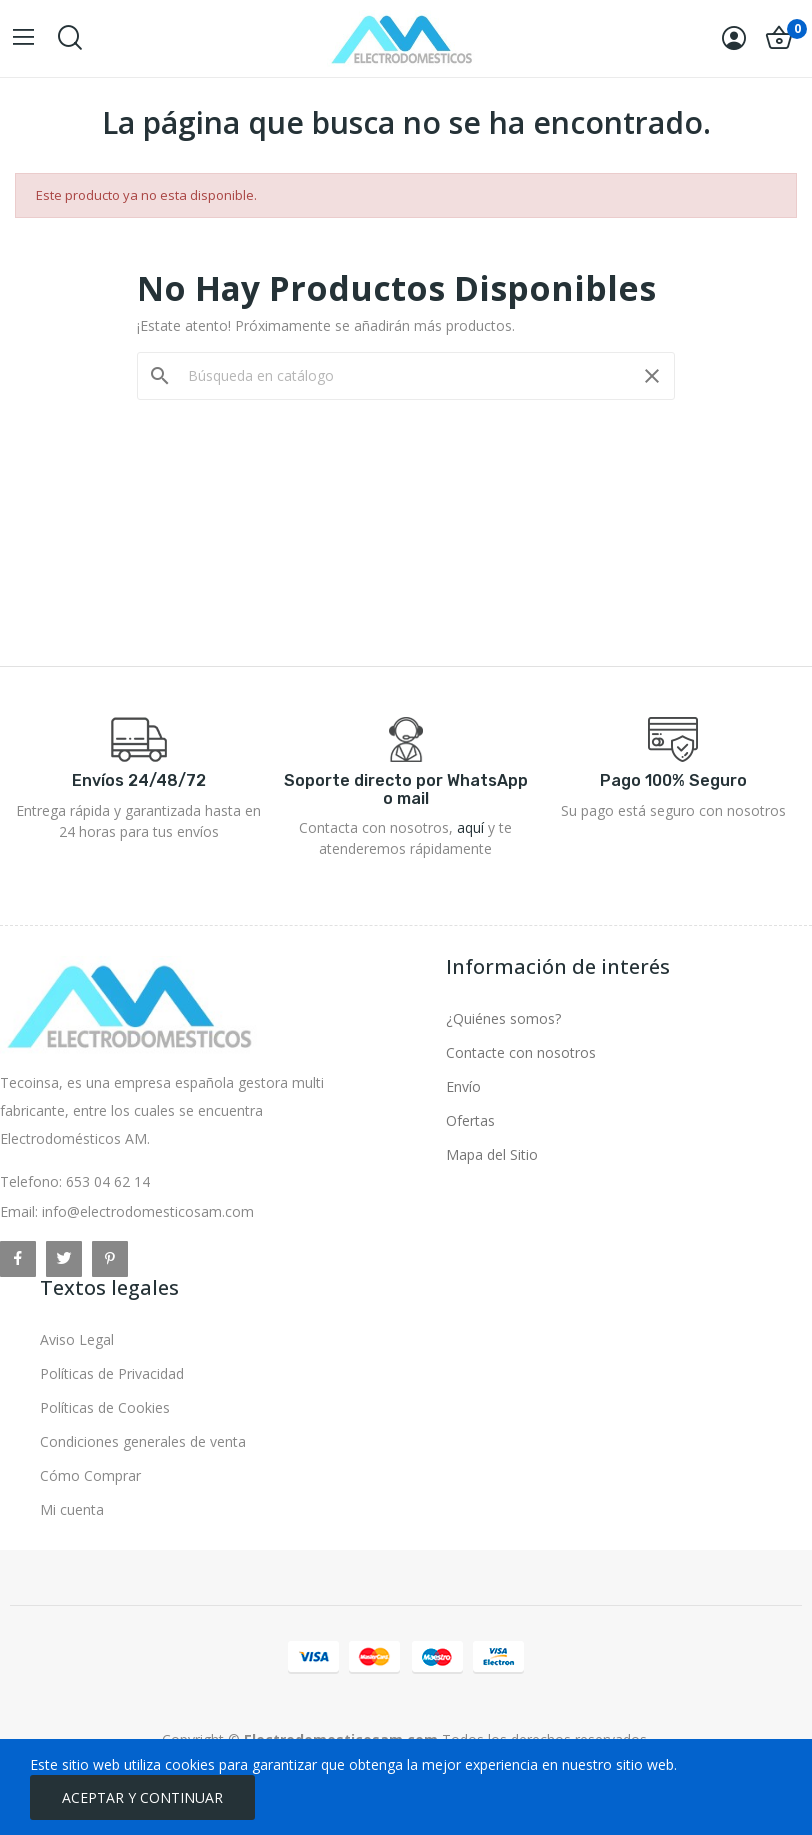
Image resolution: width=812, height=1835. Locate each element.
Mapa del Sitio (492, 1154)
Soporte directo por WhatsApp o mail (406, 789)
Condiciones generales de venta (143, 1441)
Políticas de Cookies (105, 1407)
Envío (463, 1086)
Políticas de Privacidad (112, 1373)
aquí (470, 827)
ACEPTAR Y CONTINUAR (142, 1797)
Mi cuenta (72, 1509)
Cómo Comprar (90, 1475)
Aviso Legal (77, 1339)
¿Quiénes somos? (503, 1018)
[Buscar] (406, 376)
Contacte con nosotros (521, 1052)
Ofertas (470, 1120)
